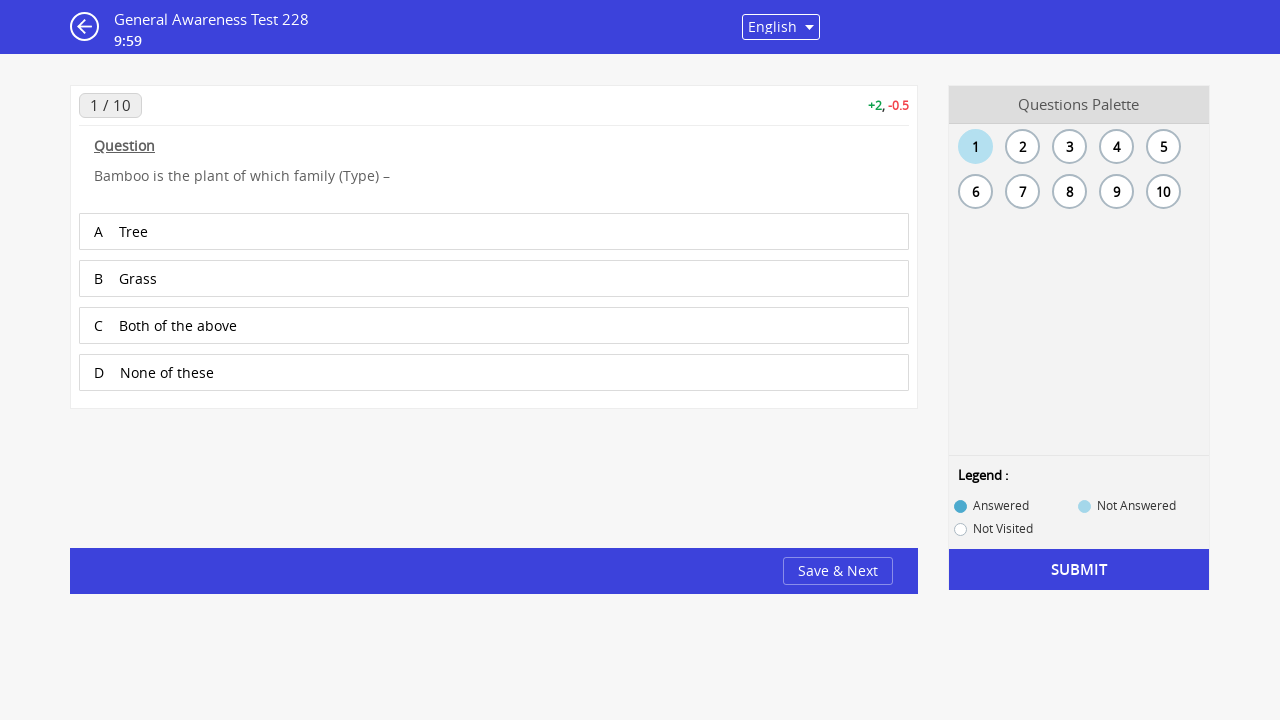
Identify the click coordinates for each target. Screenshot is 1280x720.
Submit (1079, 569)
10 (1163, 192)
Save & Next (838, 570)
